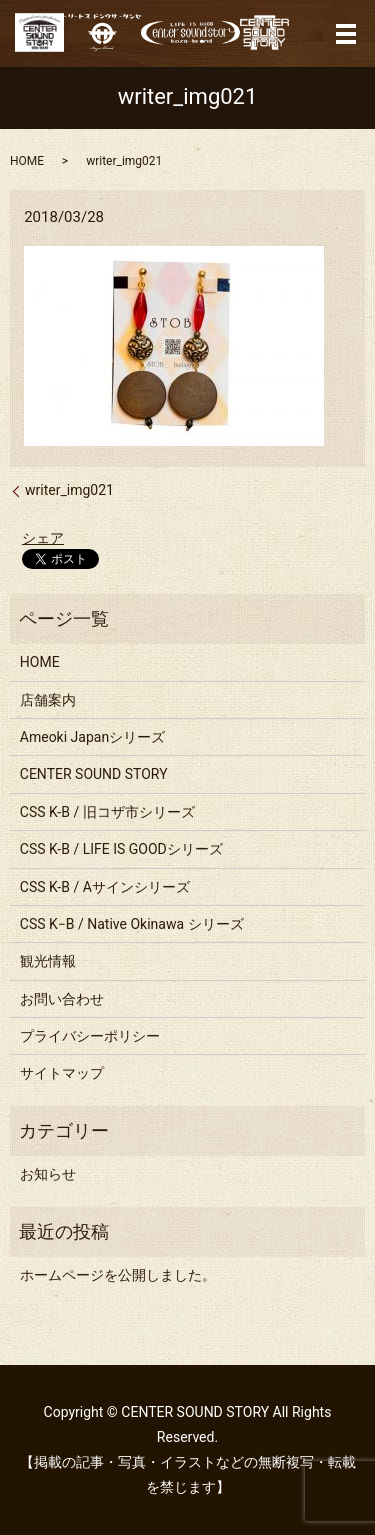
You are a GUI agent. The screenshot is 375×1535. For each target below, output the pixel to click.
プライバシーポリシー (90, 1036)
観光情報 (48, 961)
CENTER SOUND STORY (94, 774)
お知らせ (48, 1174)
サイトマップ (62, 1073)
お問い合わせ (62, 999)
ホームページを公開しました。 (118, 1275)
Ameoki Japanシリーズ (92, 737)
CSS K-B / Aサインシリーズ (105, 887)
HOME (27, 161)
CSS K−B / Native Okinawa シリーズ (132, 924)
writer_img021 (69, 490)
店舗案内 (48, 700)
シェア (43, 538)
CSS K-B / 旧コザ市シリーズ (107, 812)
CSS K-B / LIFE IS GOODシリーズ (121, 849)
